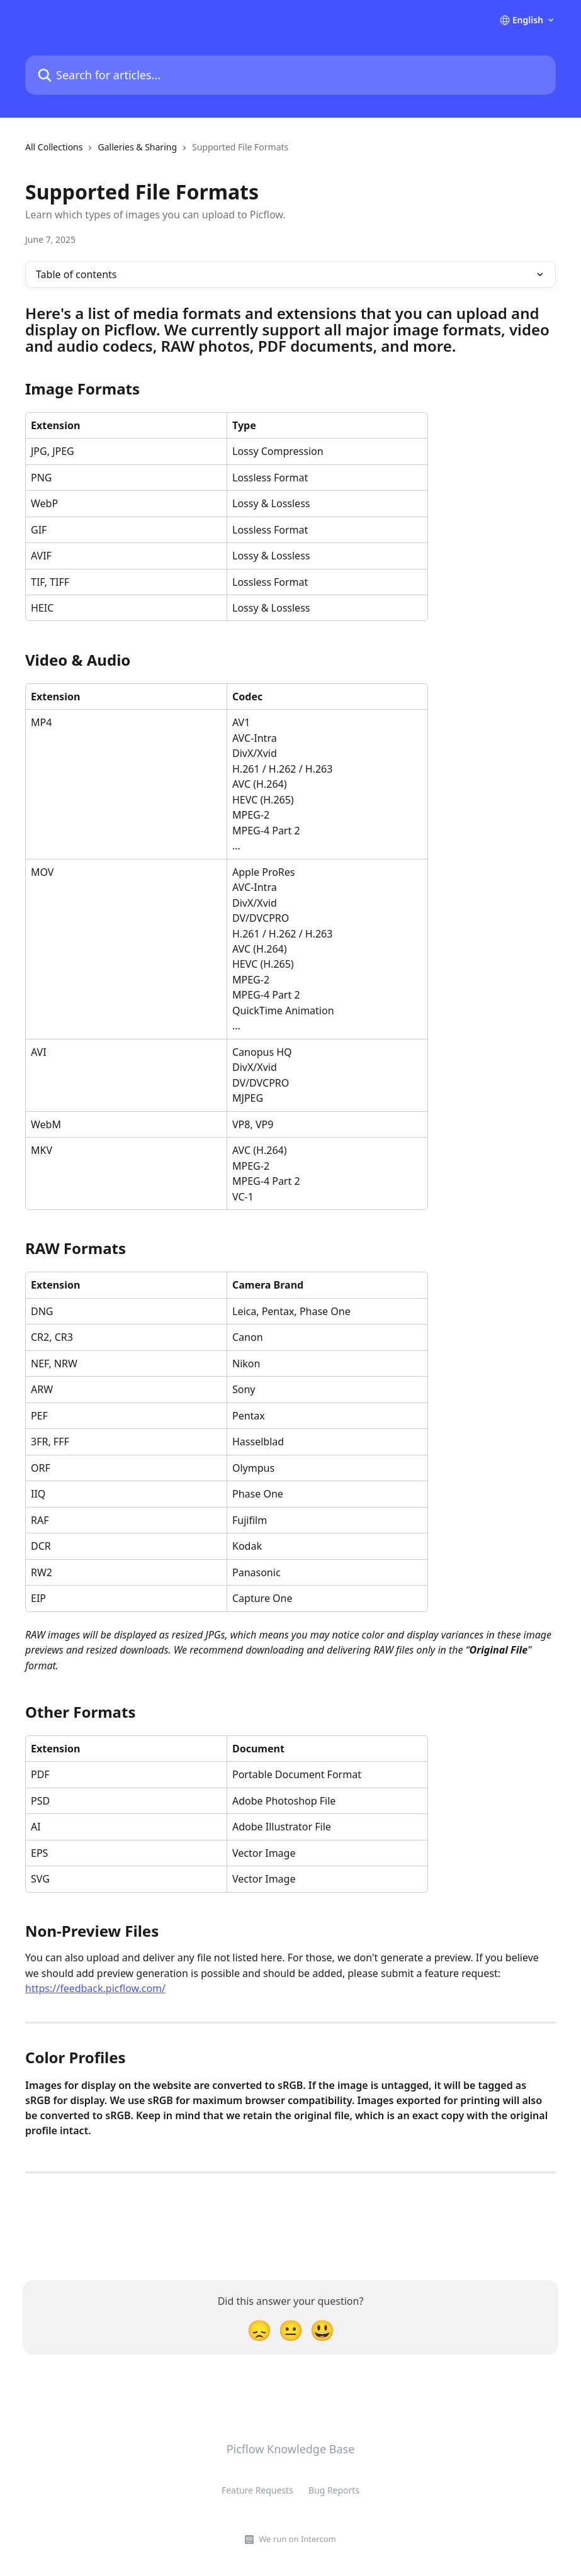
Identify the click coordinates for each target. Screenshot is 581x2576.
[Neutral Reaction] (291, 2329)
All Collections (53, 147)
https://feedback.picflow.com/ (95, 1988)
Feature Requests (257, 2490)
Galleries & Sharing (137, 147)
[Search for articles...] (290, 75)
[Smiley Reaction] (322, 2329)
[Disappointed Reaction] (259, 2329)
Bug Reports (333, 2490)
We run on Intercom (297, 2539)
